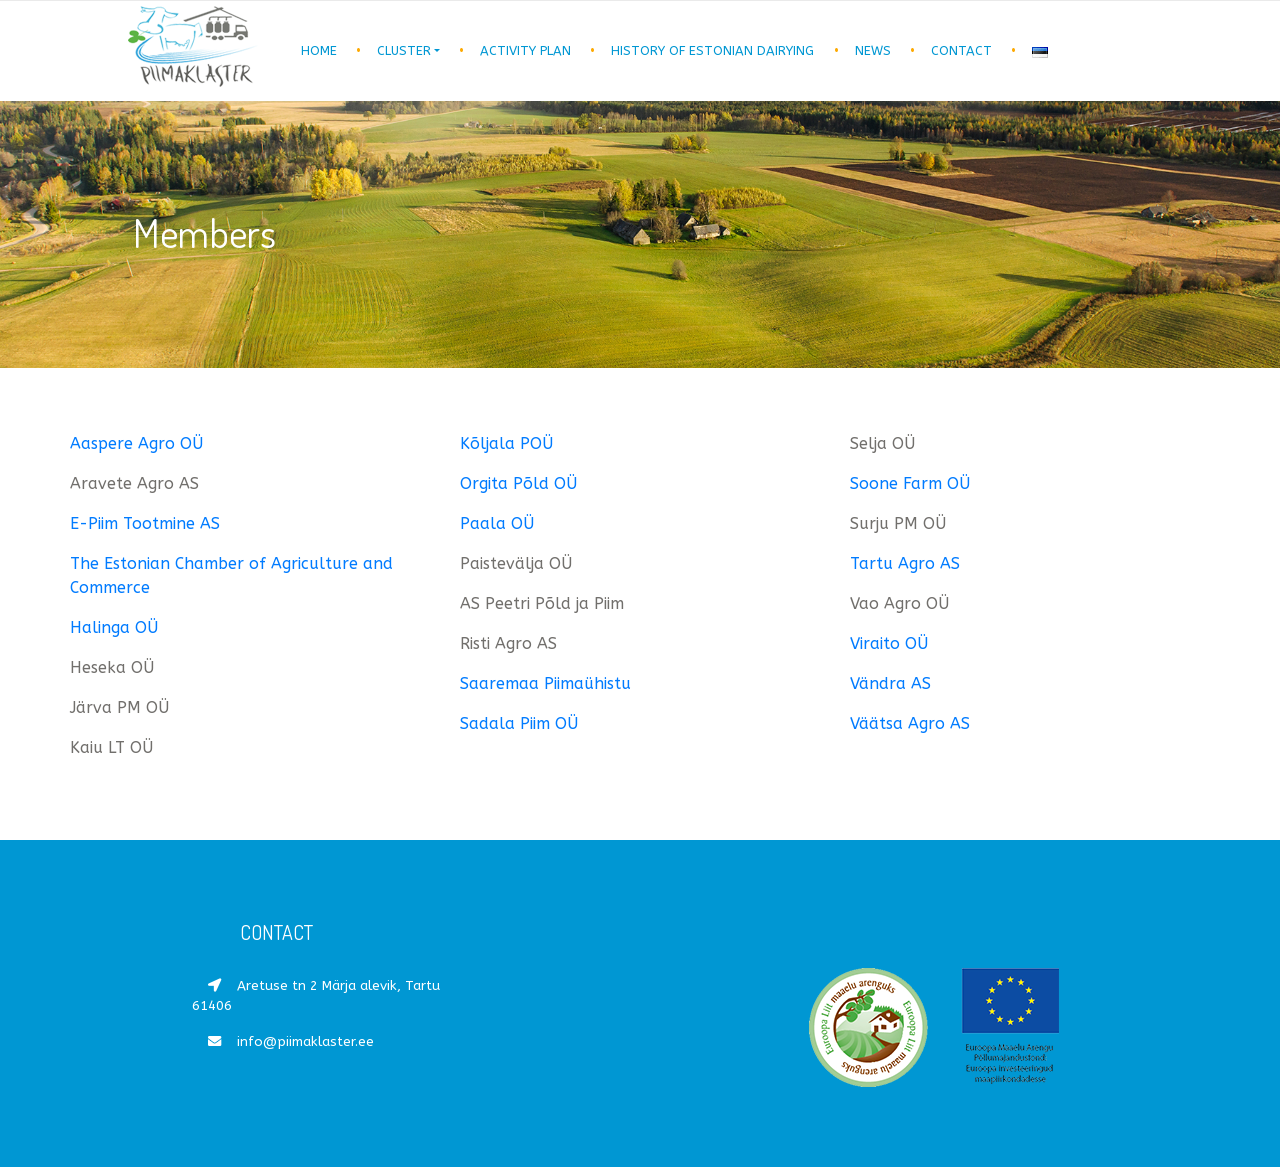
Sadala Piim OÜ (519, 723)
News (873, 50)
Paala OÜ (497, 523)
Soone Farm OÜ (910, 483)
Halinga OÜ (114, 627)
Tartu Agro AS (905, 563)
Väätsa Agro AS (910, 723)
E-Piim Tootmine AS (145, 523)
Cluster (404, 50)
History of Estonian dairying (712, 50)
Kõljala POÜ (506, 443)
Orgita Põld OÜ (518, 483)
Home (319, 50)
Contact (961, 50)
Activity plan (525, 50)
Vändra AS (890, 683)
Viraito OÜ (889, 643)
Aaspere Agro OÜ (136, 443)
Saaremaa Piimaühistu (545, 683)
